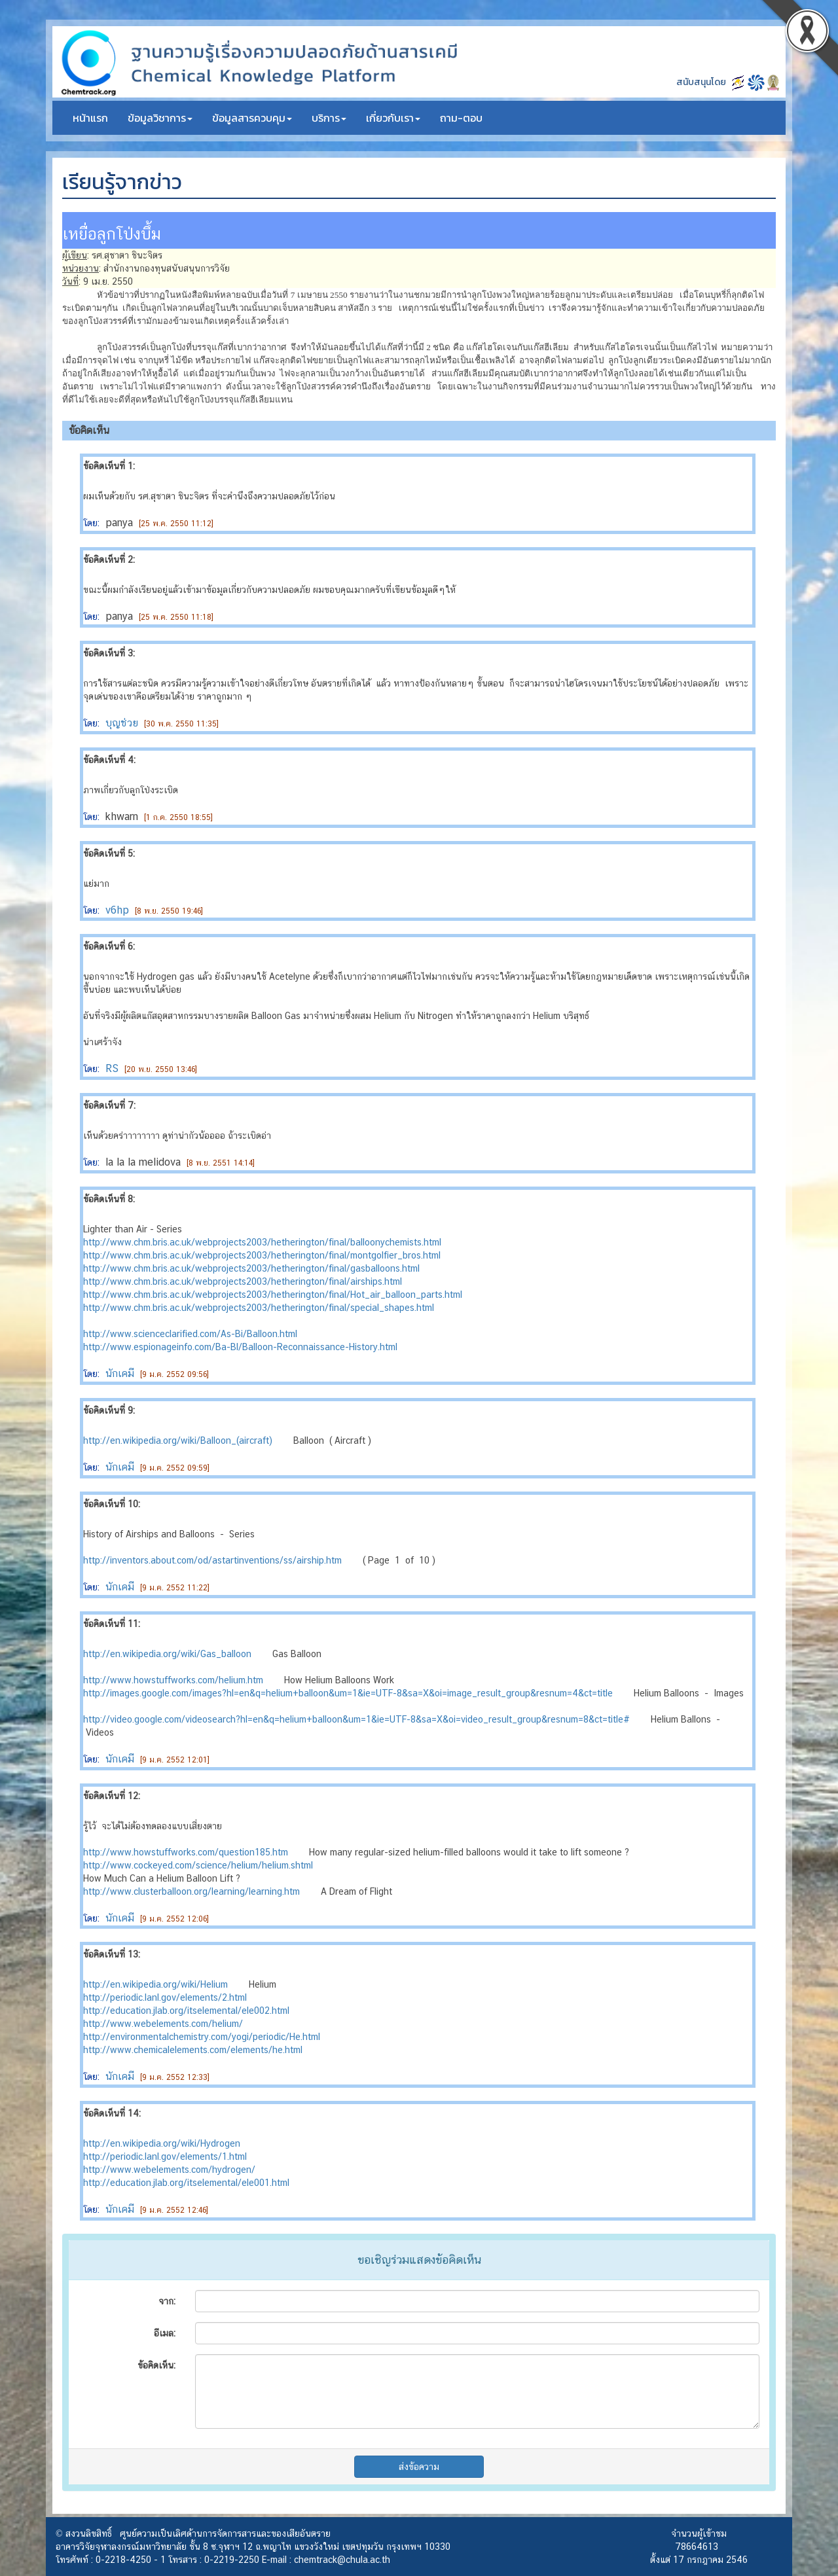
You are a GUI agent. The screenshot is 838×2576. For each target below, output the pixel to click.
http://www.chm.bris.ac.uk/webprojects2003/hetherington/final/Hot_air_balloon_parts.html (272, 1294)
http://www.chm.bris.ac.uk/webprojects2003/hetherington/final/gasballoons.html (251, 1268)
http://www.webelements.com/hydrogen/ (169, 2169)
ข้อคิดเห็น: (156, 2365)
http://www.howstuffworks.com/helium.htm (173, 1680)
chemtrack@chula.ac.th (342, 2559)
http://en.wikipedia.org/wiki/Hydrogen (161, 2143)
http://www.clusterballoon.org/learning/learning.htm (191, 1891)
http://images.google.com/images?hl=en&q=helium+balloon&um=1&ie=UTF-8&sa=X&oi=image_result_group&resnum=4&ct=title (348, 1693)
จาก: (166, 2301)
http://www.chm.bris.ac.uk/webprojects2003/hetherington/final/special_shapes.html (258, 1307)
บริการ (329, 118)
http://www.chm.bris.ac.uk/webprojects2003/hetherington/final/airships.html (242, 1281)
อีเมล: (164, 2333)
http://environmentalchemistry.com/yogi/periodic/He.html (201, 2036)
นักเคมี (119, 1373)
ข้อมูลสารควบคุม (252, 118)
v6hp (117, 910)
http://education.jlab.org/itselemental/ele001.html (186, 2182)
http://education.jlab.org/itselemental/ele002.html (186, 2010)
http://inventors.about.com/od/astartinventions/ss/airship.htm (212, 1560)
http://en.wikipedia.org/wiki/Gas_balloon (167, 1654)
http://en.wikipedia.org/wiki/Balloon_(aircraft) (177, 1440)
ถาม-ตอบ (461, 118)
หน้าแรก (90, 118)
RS (111, 1068)
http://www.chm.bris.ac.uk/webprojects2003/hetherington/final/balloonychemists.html (262, 1242)
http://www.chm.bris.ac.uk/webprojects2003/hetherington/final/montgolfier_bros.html (262, 1255)
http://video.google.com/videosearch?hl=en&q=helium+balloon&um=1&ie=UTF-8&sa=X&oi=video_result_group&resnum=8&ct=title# (356, 1719)
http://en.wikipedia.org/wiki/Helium (155, 1984)
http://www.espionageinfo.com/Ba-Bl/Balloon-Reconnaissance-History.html (240, 1347)
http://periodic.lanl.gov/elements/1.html (165, 2156)
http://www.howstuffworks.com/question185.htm (185, 1852)
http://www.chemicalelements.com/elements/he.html (192, 2050)
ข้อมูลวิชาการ (160, 118)
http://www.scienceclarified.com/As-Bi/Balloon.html (190, 1334)
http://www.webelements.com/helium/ (163, 2023)
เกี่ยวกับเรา (393, 118)
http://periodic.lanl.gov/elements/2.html (165, 1997)
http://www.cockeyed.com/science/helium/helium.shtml (198, 1865)
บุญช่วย (121, 723)
